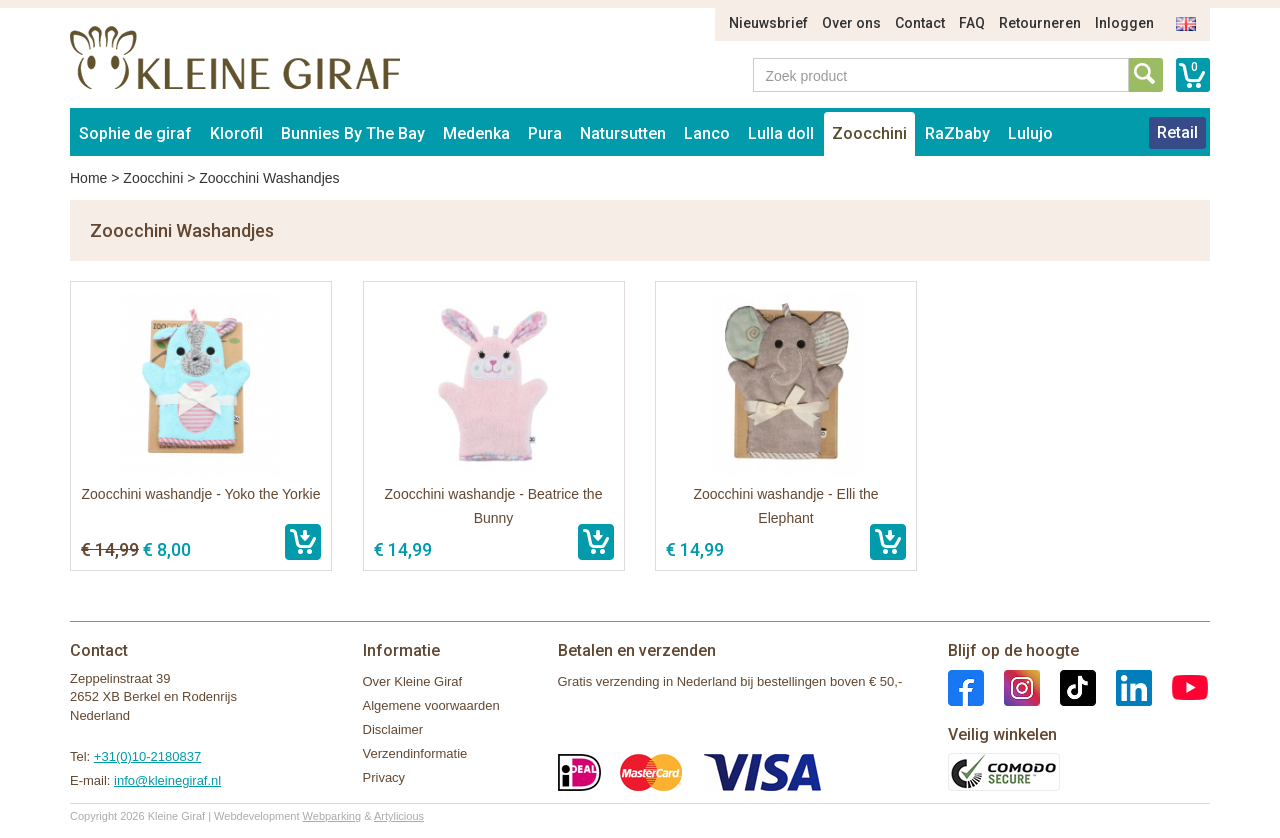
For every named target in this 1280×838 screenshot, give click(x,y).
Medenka (476, 133)
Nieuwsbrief (768, 23)
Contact (920, 23)
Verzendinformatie (415, 753)
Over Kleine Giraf (413, 681)
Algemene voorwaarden (431, 705)
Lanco (707, 133)
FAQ (972, 23)
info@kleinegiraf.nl (167, 780)
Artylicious (399, 816)
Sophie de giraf (135, 133)
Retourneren (1040, 23)
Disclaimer (393, 729)
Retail (1177, 132)
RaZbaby (957, 133)
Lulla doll (781, 133)
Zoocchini (869, 133)
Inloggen (1124, 23)
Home (88, 178)
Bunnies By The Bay (353, 133)
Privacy (384, 777)
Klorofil (236, 133)
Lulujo (1030, 133)
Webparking (332, 816)
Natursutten (623, 133)
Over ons (851, 23)
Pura (545, 133)
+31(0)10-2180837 (147, 756)
